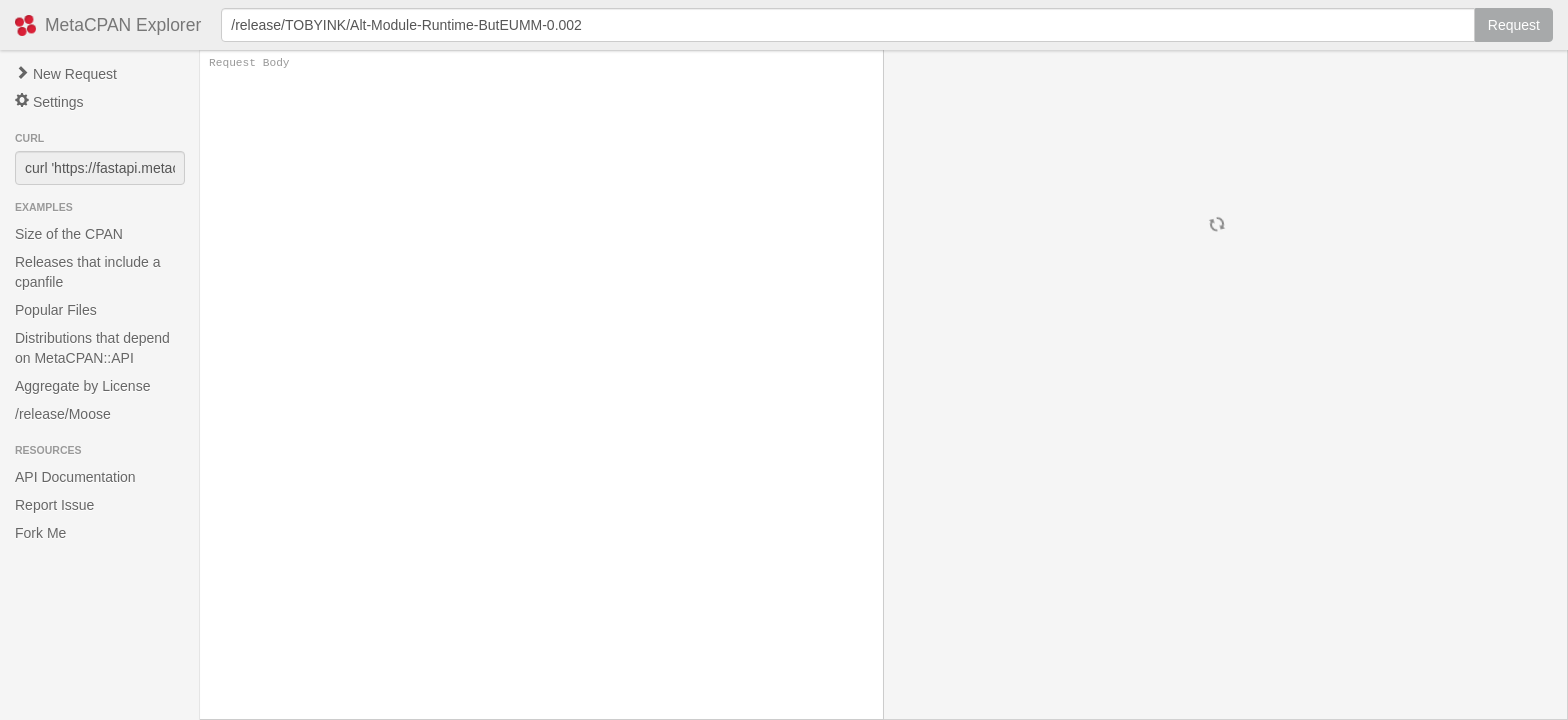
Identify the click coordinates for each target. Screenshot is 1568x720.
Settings (49, 101)
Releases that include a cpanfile (88, 272)
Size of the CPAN (69, 234)
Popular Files (56, 310)
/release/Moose (63, 414)
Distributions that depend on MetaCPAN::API (92, 348)
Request (1514, 25)
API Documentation (75, 477)
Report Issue (54, 505)
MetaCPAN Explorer (123, 25)
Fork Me (40, 533)
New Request (66, 74)
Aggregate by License (82, 386)
